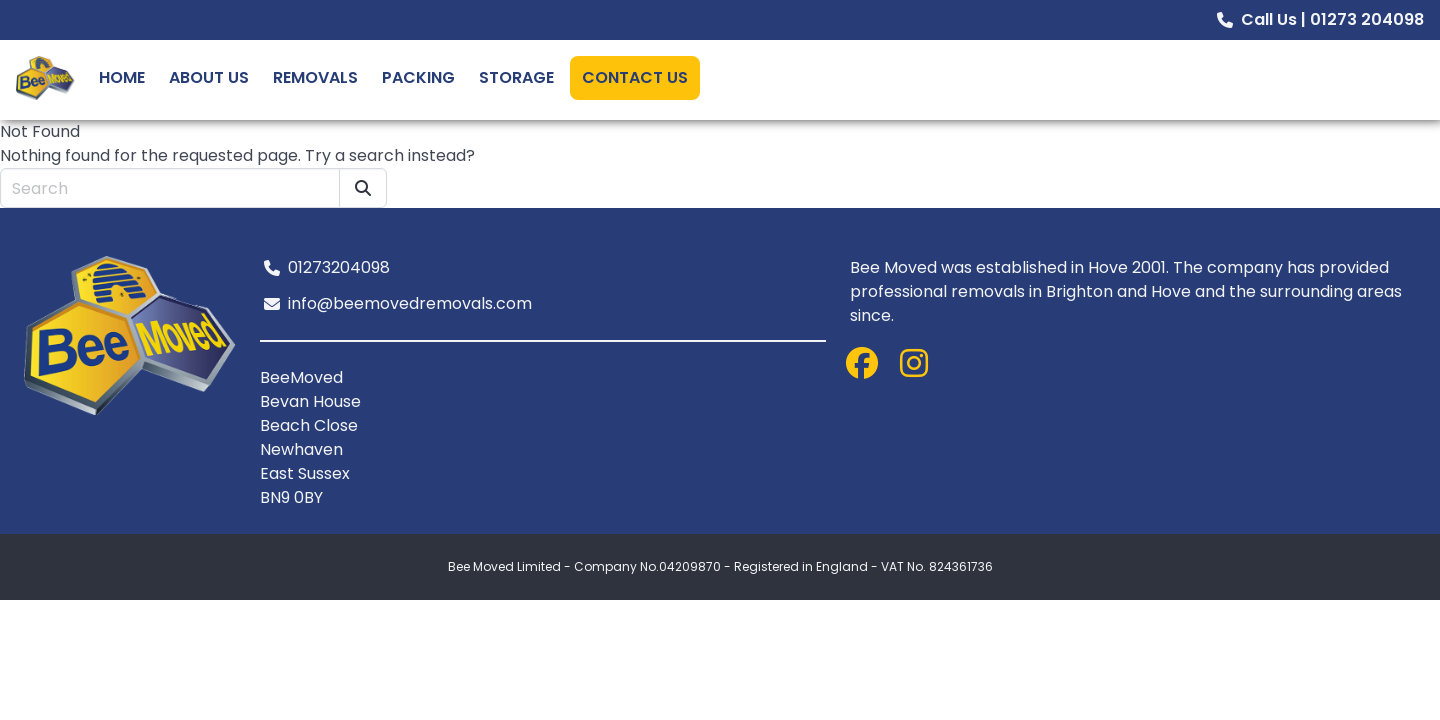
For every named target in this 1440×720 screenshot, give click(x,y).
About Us (209, 77)
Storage (516, 77)
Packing (418, 77)
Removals (315, 77)
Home (122, 77)
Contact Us (635, 77)
